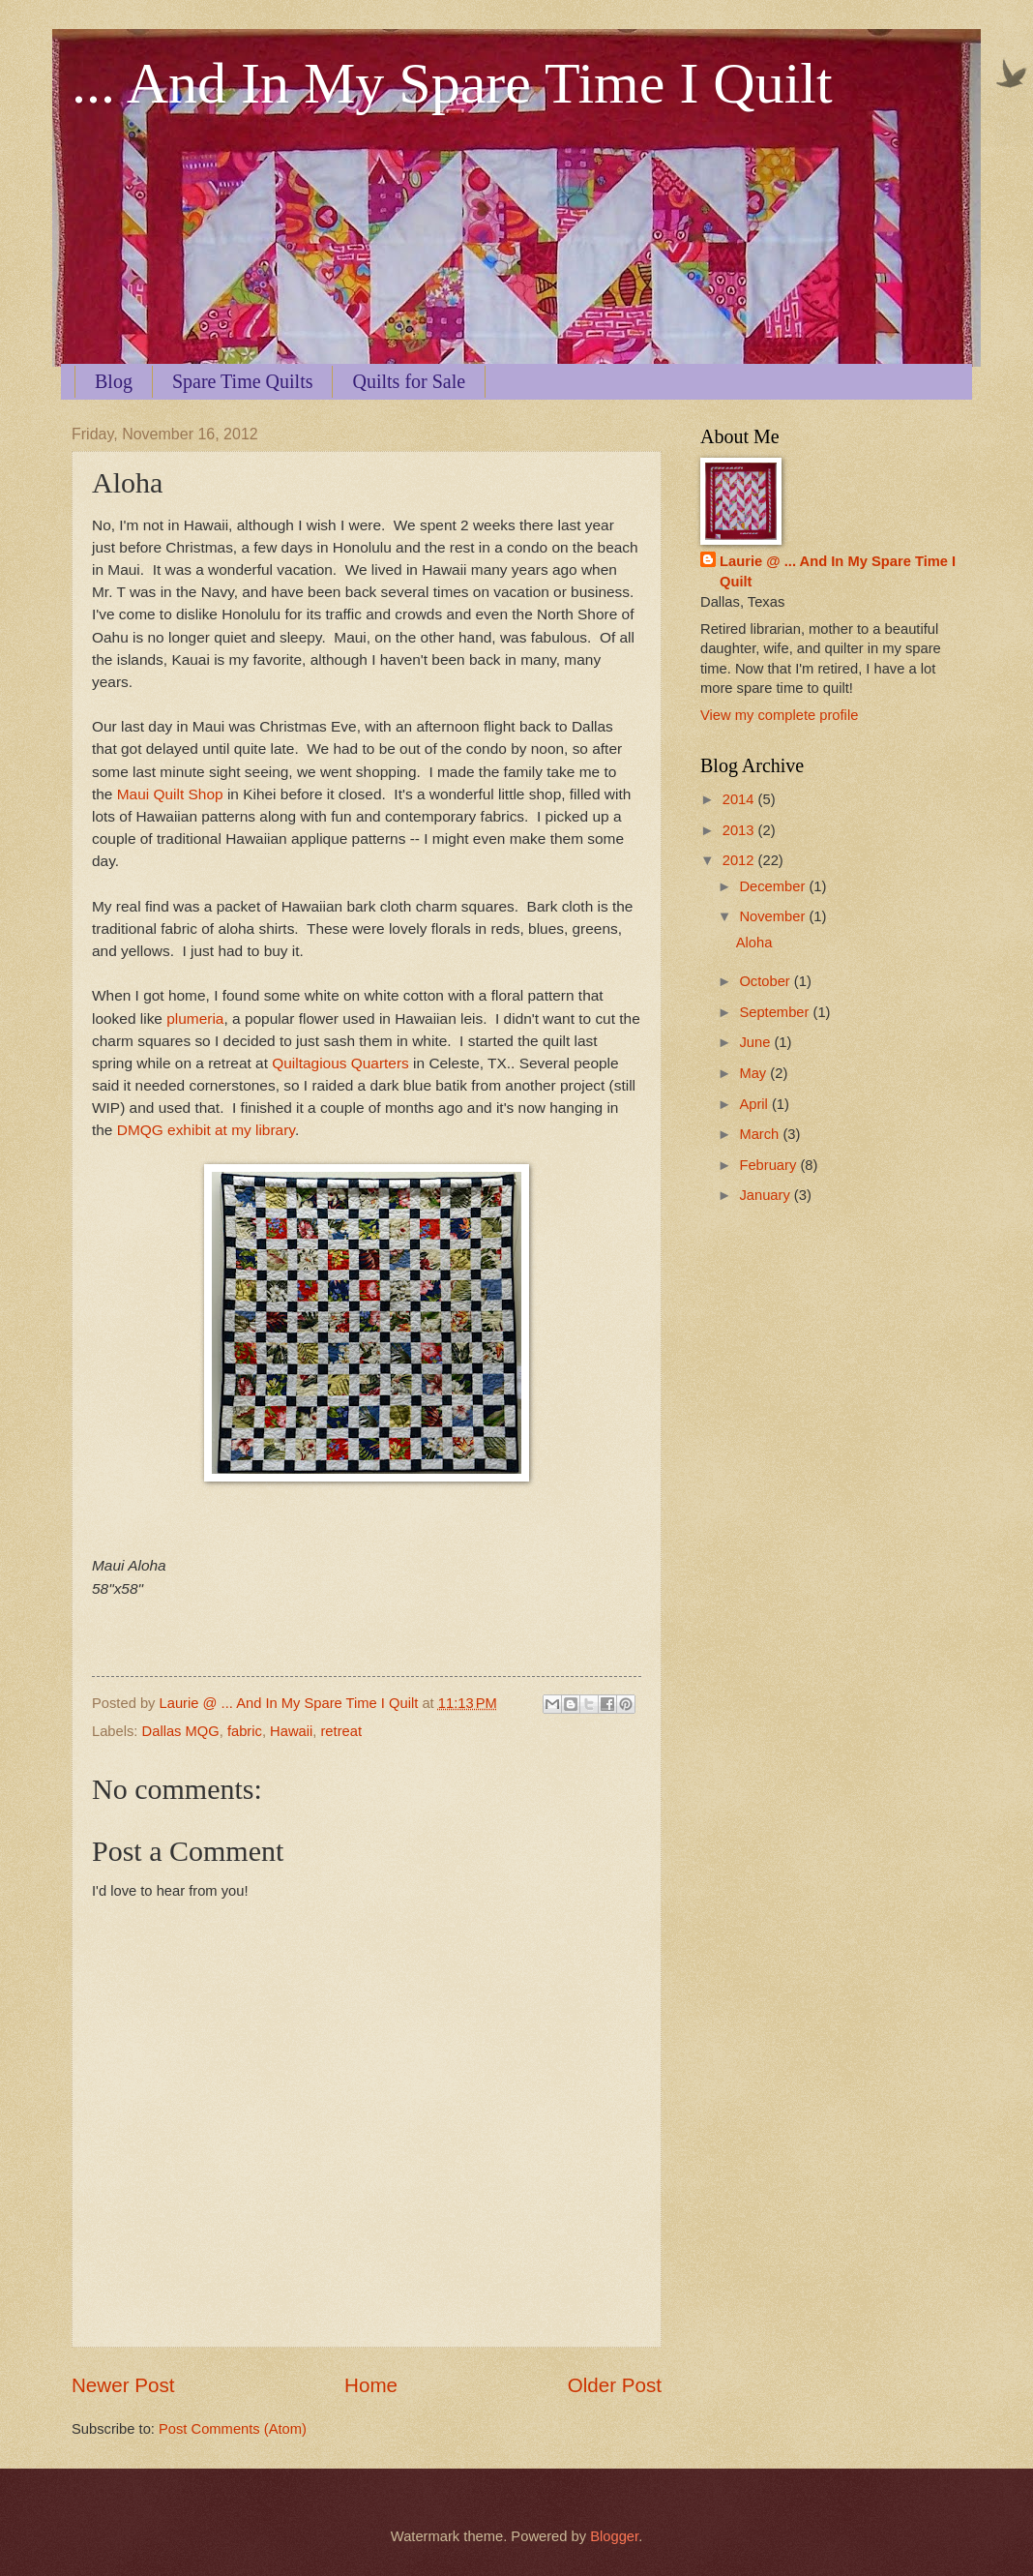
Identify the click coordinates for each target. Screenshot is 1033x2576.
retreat (341, 1731)
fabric (244, 1731)
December (774, 886)
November (774, 916)
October (766, 981)
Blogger (614, 2536)
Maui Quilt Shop (170, 794)
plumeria (194, 1018)
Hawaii (291, 1731)
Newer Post (123, 2385)
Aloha (754, 942)
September (775, 1012)
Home (371, 2385)
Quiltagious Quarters (340, 1063)
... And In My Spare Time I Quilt (452, 83)
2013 (740, 830)
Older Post (615, 2385)
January (766, 1195)
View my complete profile (779, 715)
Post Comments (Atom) (233, 2429)
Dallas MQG (181, 1731)
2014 (740, 799)
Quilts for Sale (408, 381)
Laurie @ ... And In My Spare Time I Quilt (838, 571)
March (760, 1134)
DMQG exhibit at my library (206, 1130)
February (769, 1165)
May (754, 1073)
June (756, 1042)
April (755, 1104)
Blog (114, 381)
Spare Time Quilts (242, 381)
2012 (740, 860)
